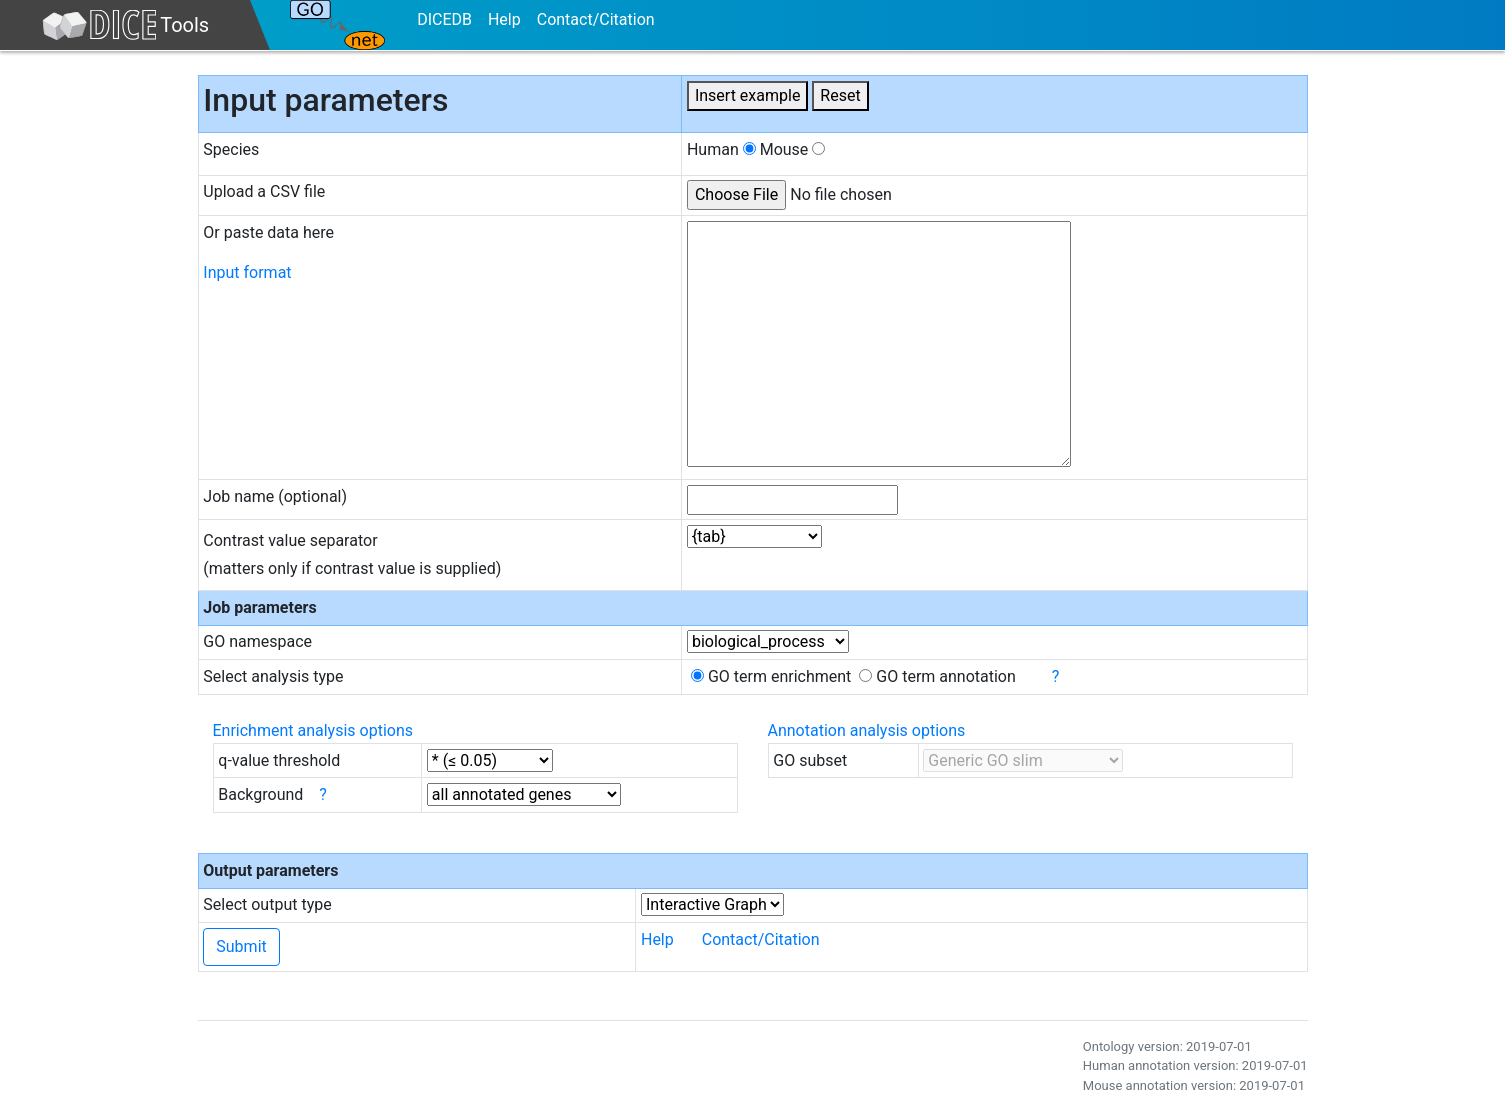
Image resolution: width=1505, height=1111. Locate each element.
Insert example (747, 95)
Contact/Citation (596, 19)
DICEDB (444, 19)
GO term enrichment (771, 676)
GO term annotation (937, 676)
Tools (125, 25)
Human (721, 149)
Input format (247, 272)
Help (504, 19)
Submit (241, 946)
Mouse (793, 149)
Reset (840, 95)
